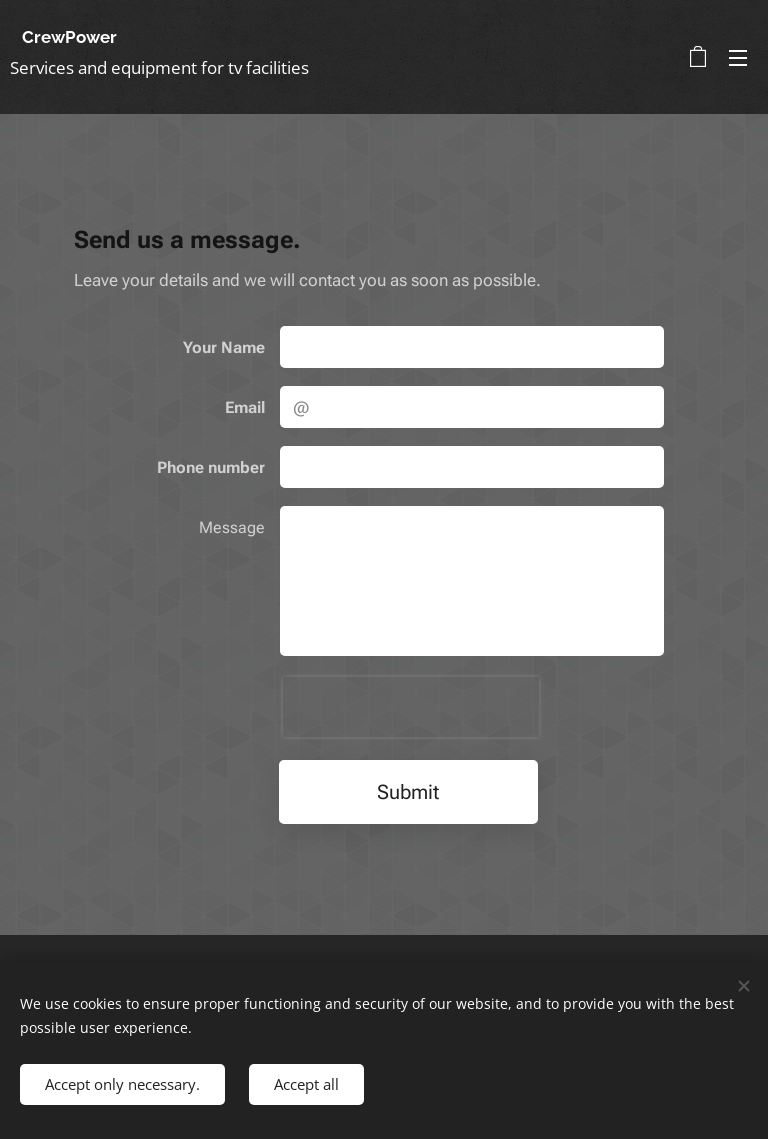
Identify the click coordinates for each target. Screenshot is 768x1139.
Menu (738, 58)
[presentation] (411, 707)
